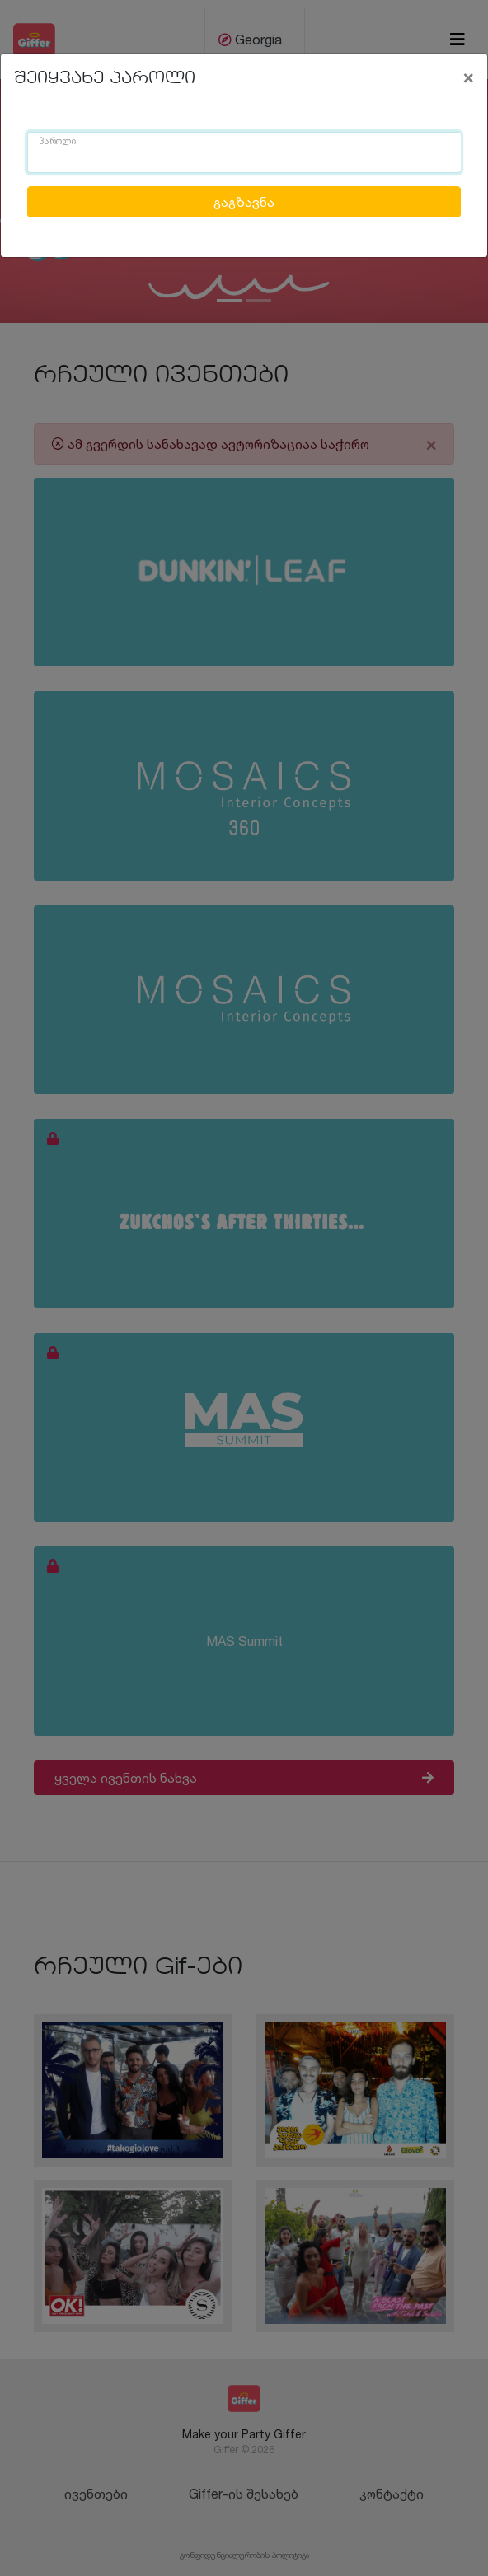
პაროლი (58, 141)
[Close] (468, 77)
